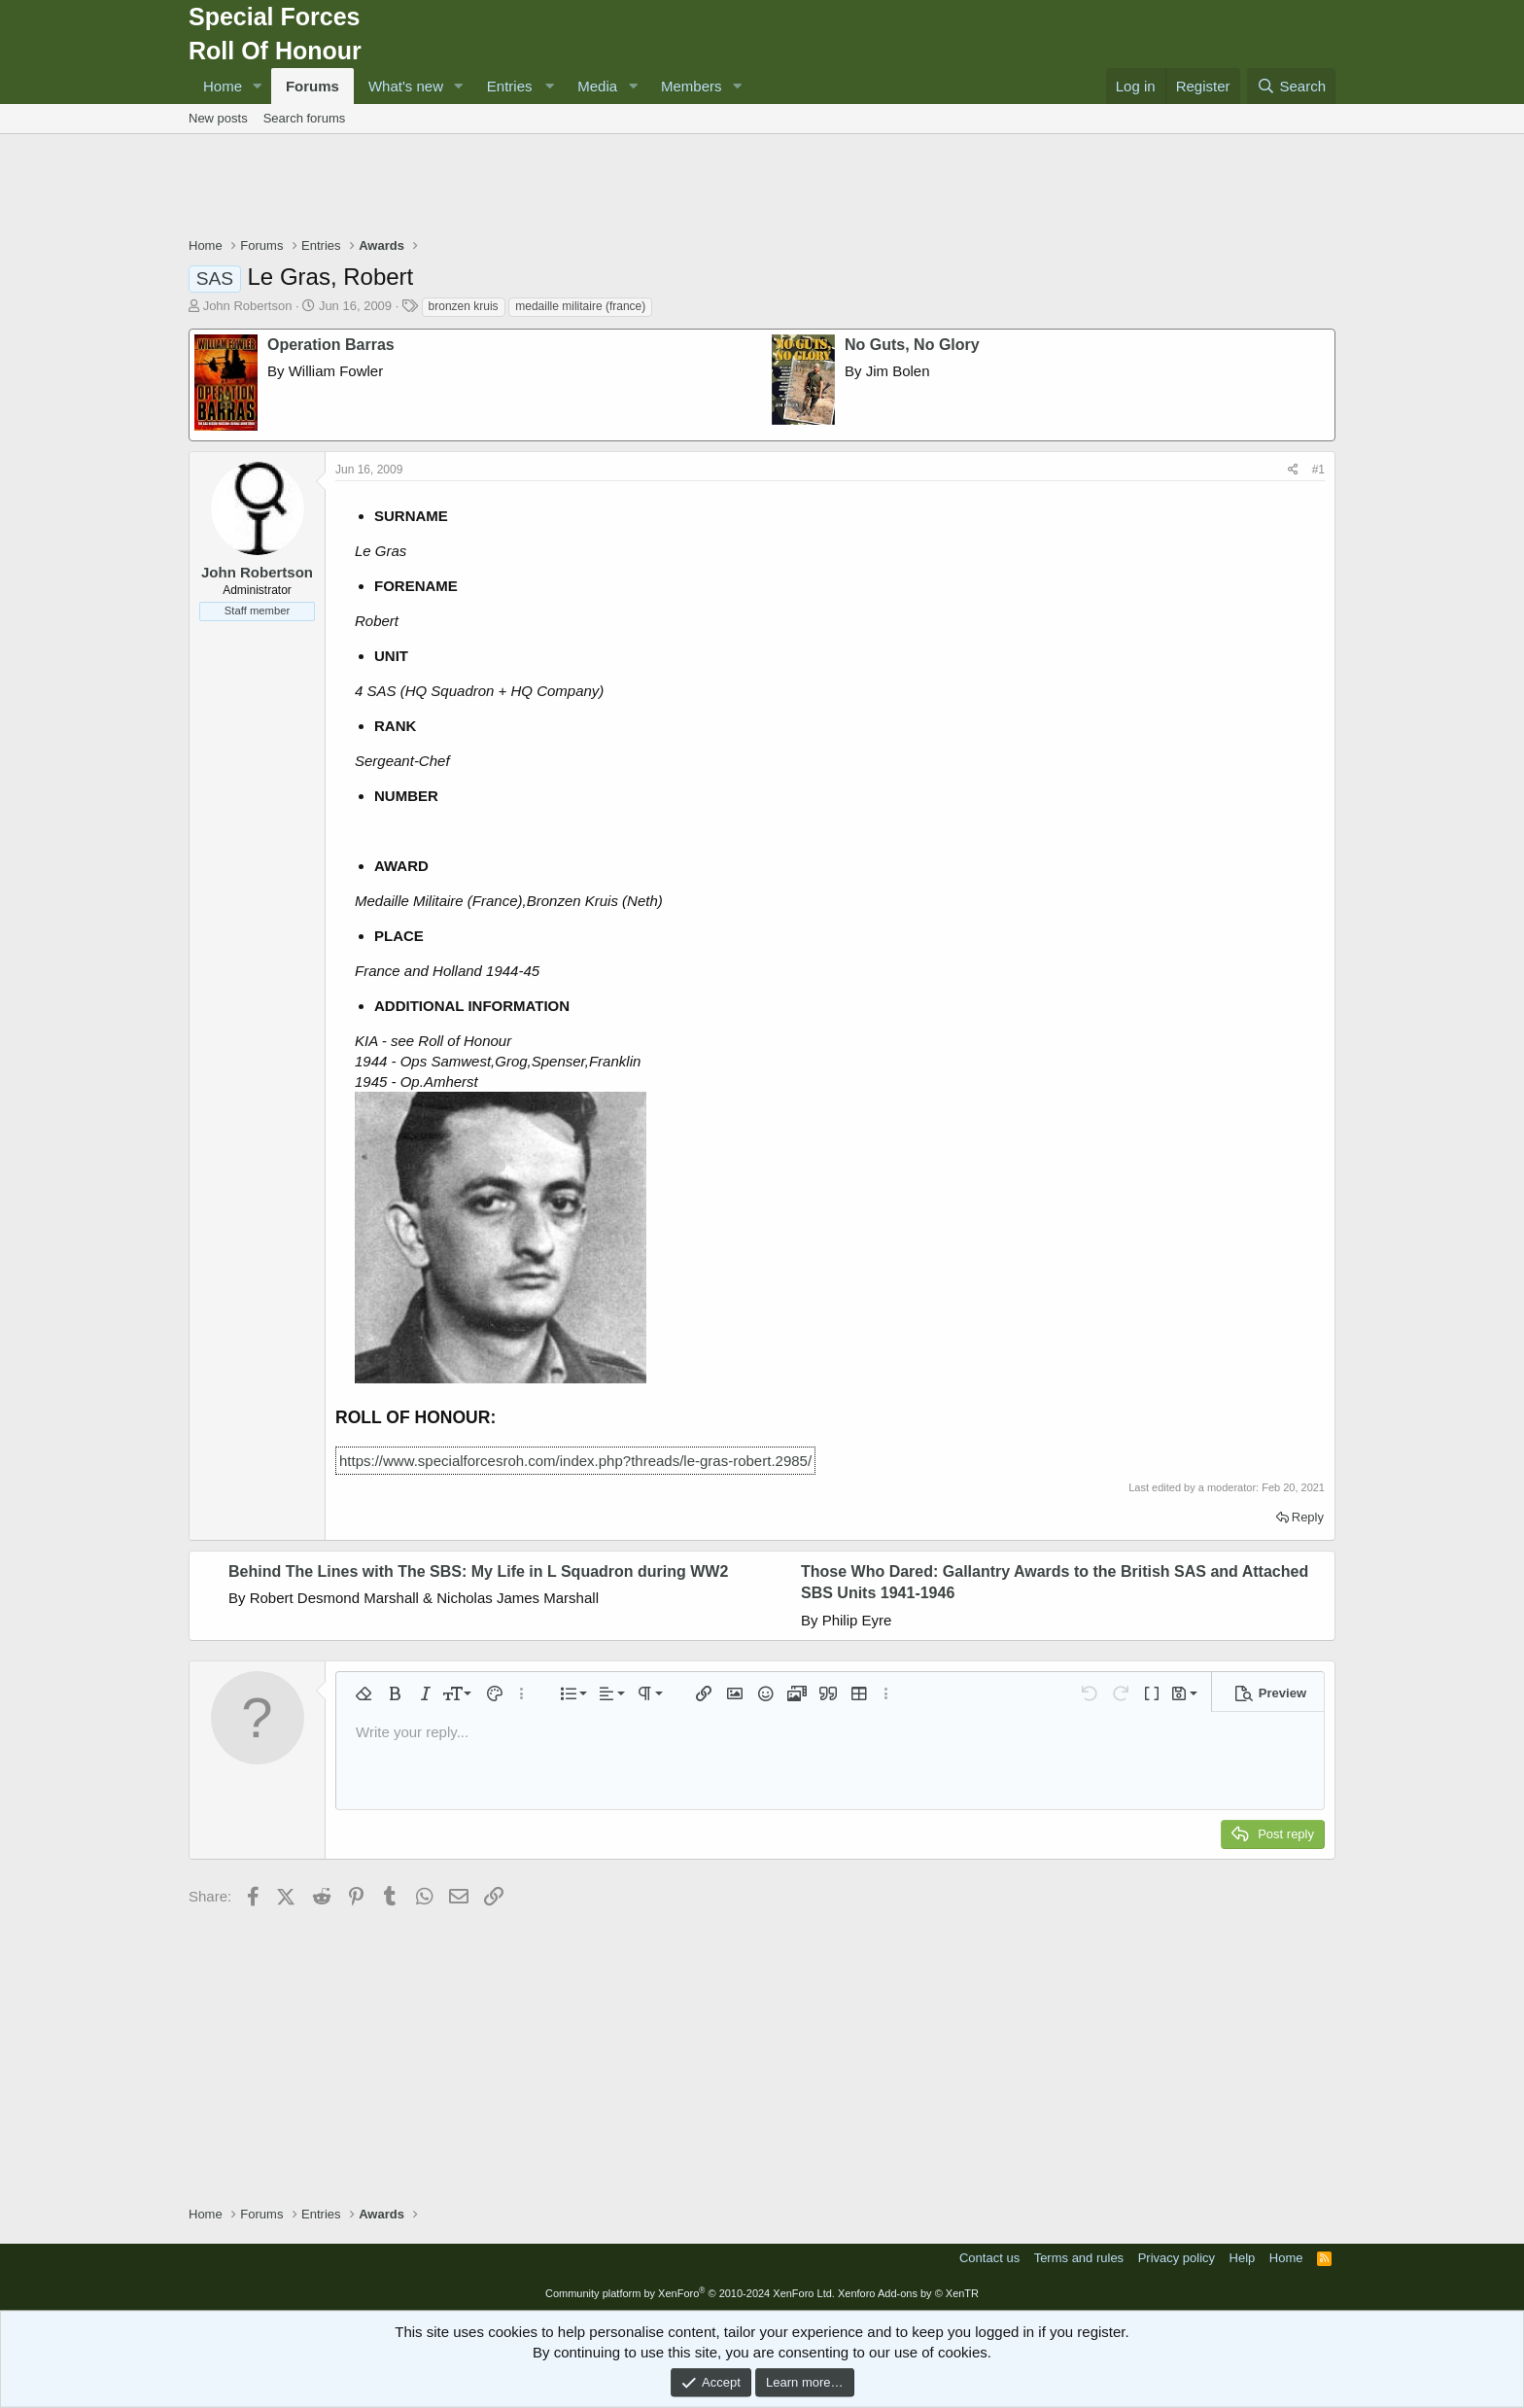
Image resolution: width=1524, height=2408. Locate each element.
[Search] (1291, 86)
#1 (1318, 469)
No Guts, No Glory (912, 344)
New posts (218, 118)
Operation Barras (331, 344)
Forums (312, 86)
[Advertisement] (762, 187)
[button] (257, 86)
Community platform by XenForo (690, 2293)
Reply (1308, 1517)
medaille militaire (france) (580, 306)
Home (222, 86)
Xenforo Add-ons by (908, 2293)
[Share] (1293, 470)
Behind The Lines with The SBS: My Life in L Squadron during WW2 (478, 1571)
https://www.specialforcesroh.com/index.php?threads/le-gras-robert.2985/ (575, 1460)
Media (597, 86)
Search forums (304, 118)
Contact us (989, 2258)
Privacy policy (1176, 2258)
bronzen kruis (464, 306)
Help (1243, 2258)
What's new (405, 86)
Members (691, 86)
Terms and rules (1079, 2258)
